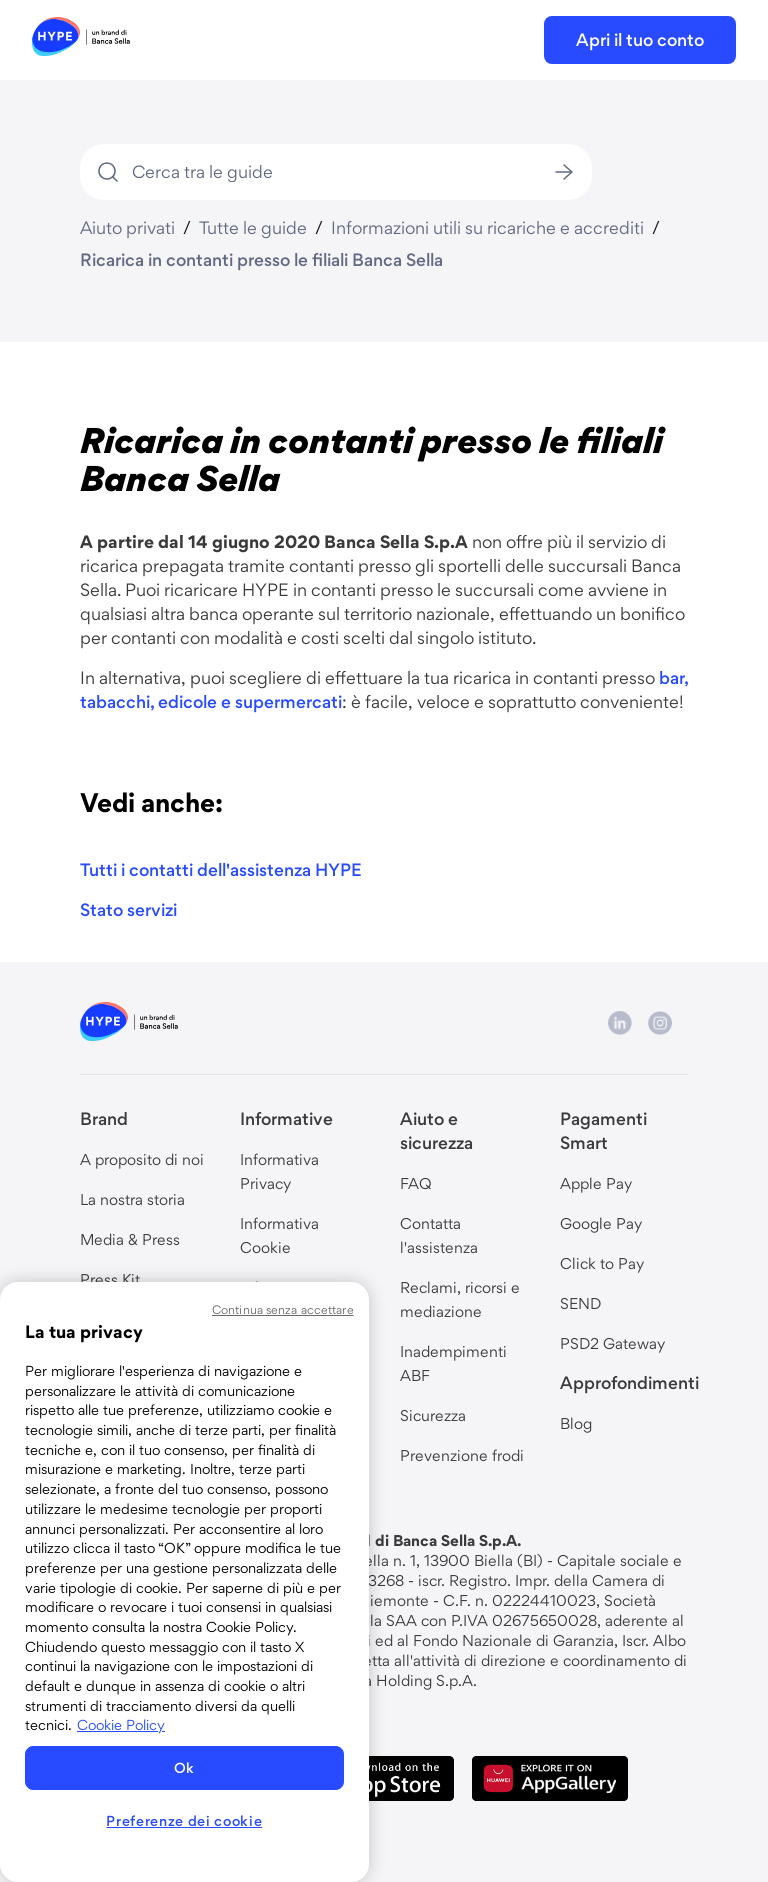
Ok (184, 1768)
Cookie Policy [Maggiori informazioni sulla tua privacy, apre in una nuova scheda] (121, 1725)
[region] (184, 1582)
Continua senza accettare (283, 1309)
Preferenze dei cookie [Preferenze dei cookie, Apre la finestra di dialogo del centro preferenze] (184, 1821)
